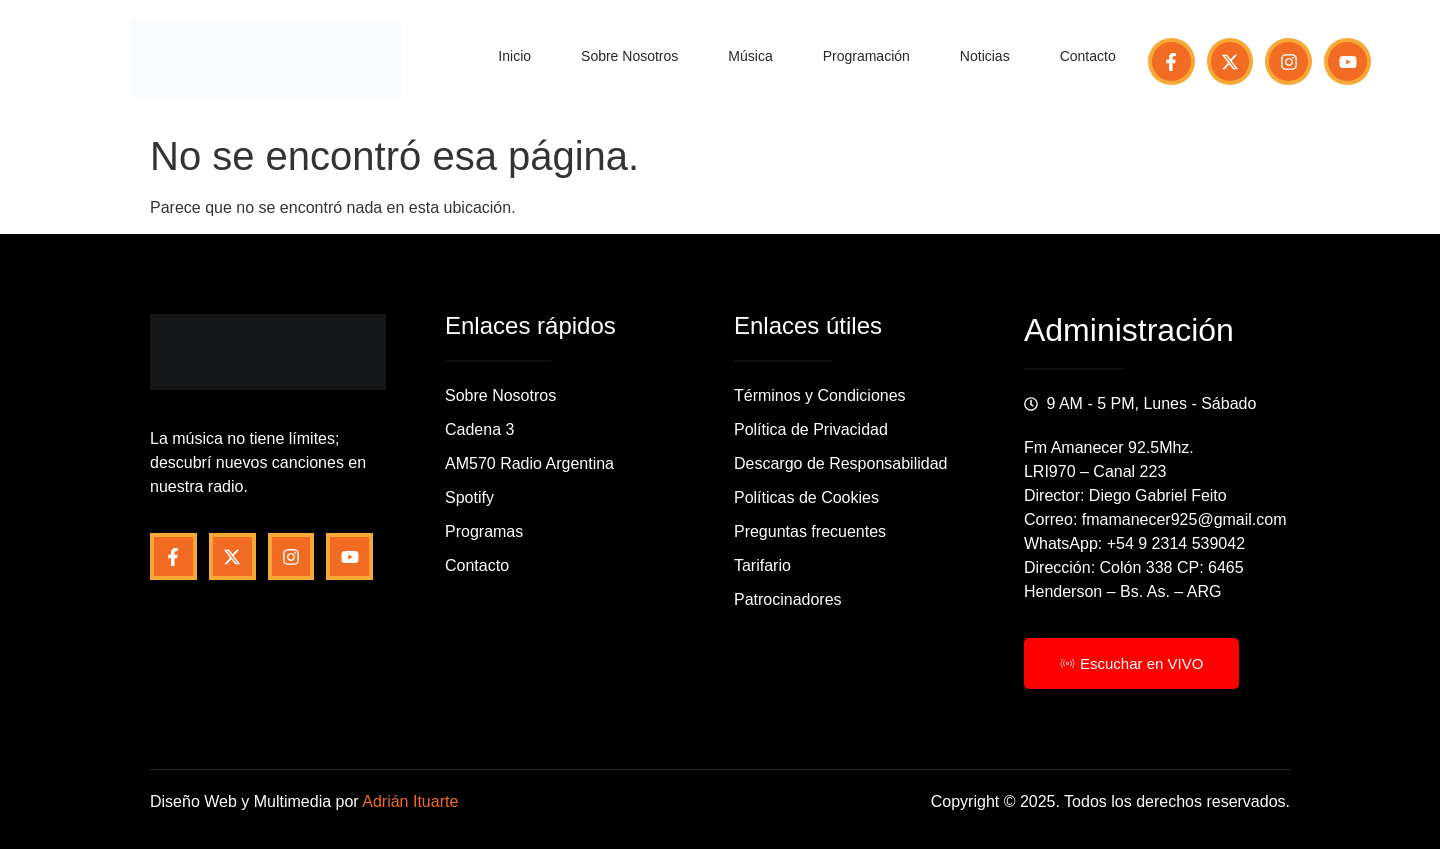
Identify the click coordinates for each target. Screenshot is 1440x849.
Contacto (1088, 56)
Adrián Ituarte (410, 801)
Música (750, 56)
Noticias (985, 56)
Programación (866, 56)
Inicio (514, 56)
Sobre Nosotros (629, 56)
